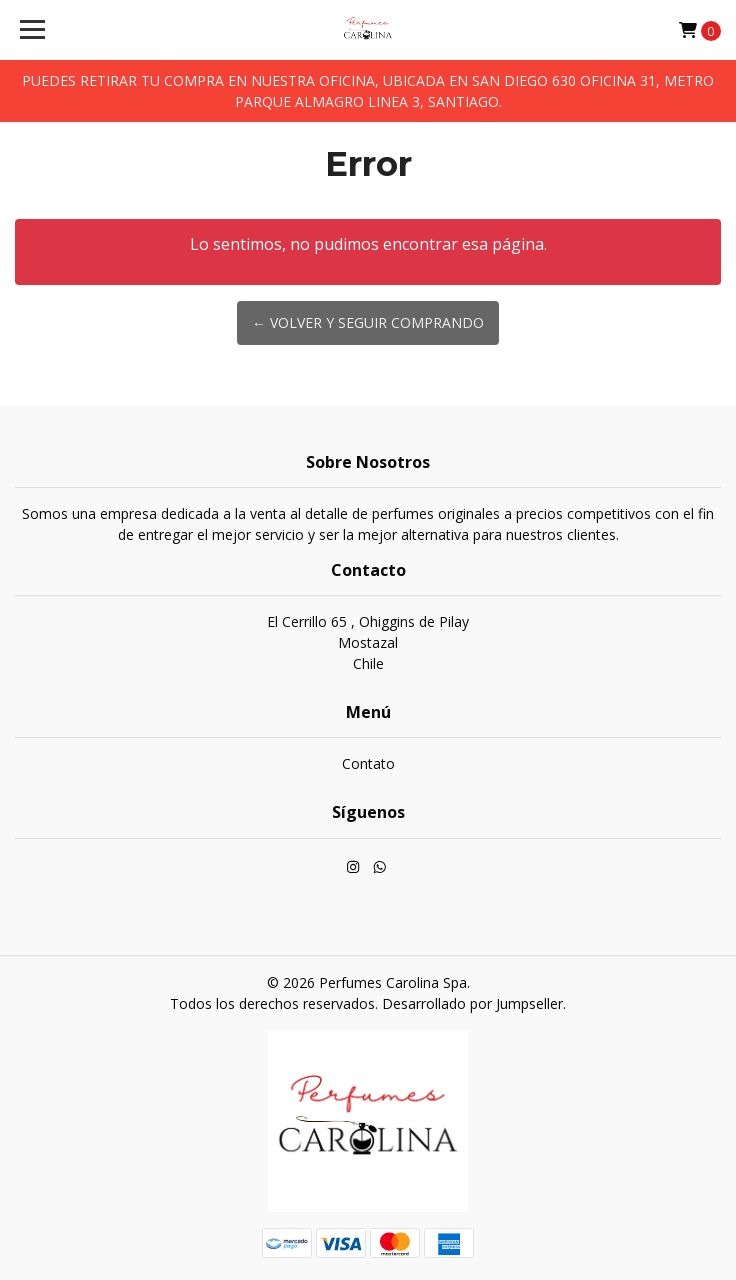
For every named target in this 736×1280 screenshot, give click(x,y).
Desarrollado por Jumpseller (472, 1003)
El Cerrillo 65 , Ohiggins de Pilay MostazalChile (368, 642)
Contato (368, 763)
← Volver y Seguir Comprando (368, 322)
